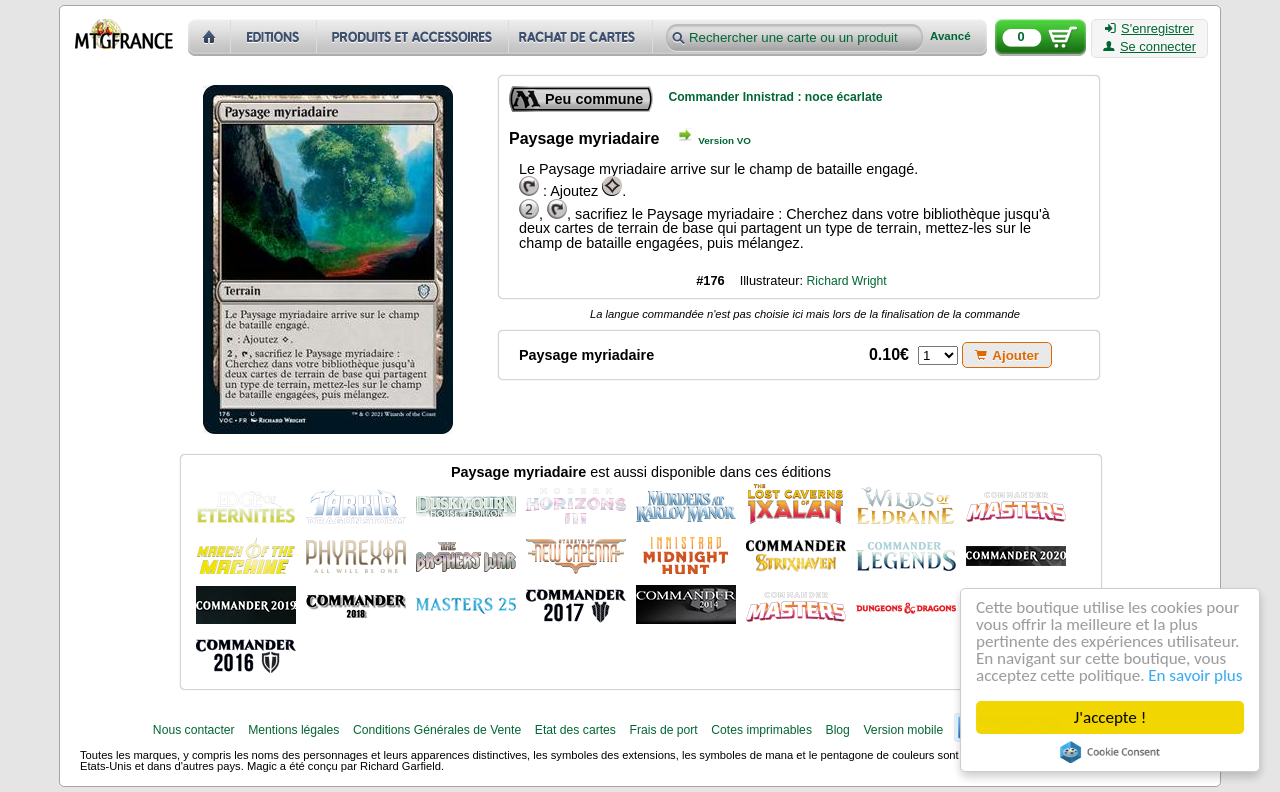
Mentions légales (293, 730)
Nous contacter (194, 730)
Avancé (950, 36)
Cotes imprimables (761, 730)
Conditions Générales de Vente (437, 730)
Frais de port (663, 730)
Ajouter (1007, 355)
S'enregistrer (1149, 29)
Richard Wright (847, 281)
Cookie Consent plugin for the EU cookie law (1110, 752)
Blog (838, 730)
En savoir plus (1195, 675)
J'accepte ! (1110, 717)
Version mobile (903, 730)
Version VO (724, 140)
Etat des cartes (575, 730)
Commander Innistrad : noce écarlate (775, 97)
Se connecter (1149, 47)
